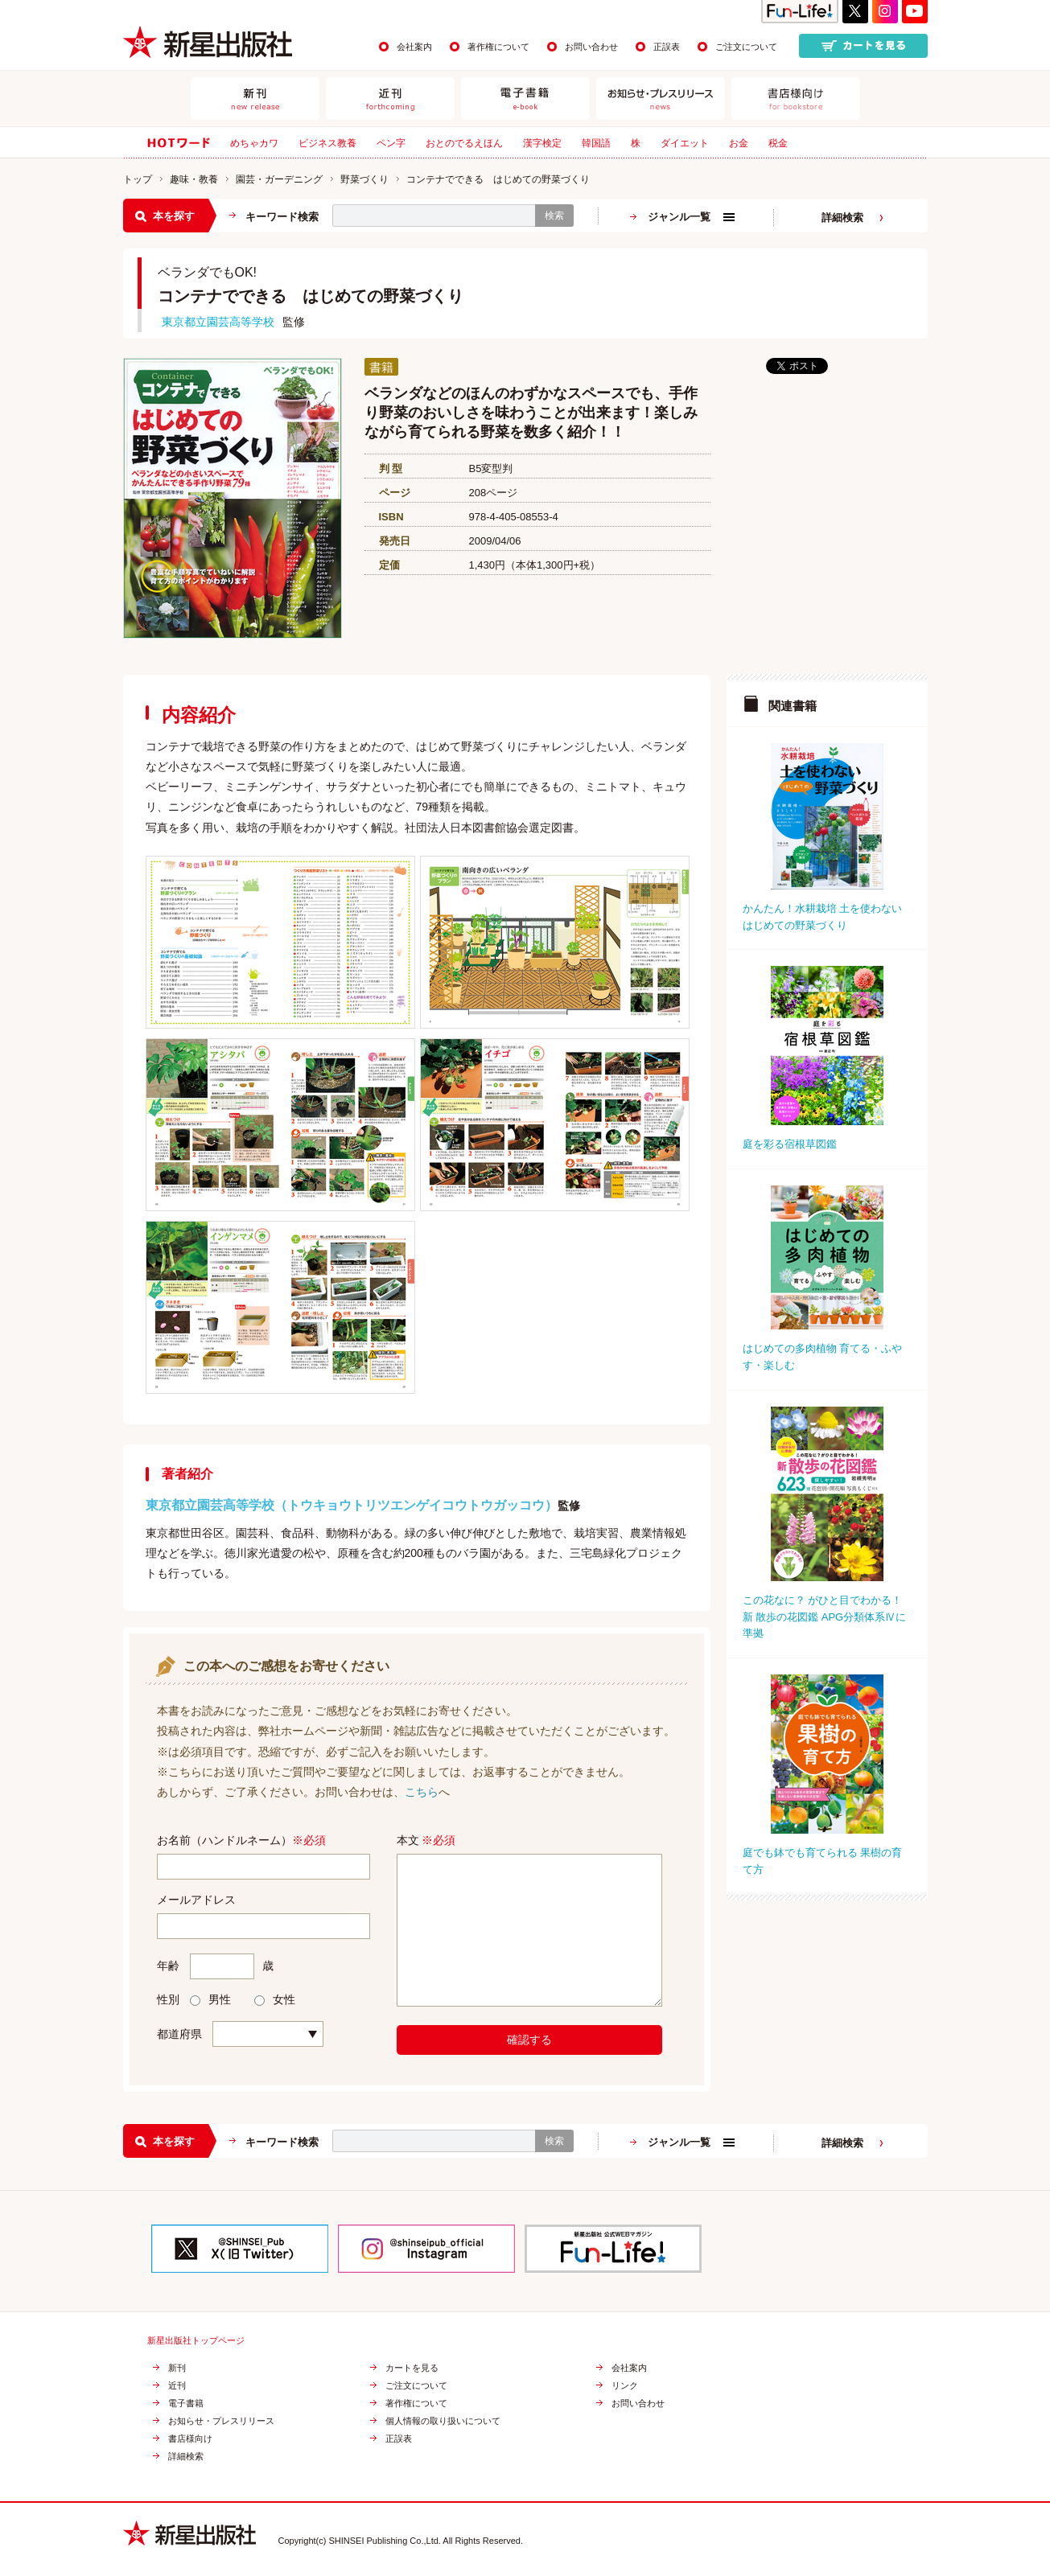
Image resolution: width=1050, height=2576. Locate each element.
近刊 (177, 2385)
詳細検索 (842, 217)
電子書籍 (186, 2403)
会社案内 (414, 46)
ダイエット (685, 143)
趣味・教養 (194, 179)
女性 (274, 1999)
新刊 (177, 2368)
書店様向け (190, 2438)
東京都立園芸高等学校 (218, 321)
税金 (778, 143)
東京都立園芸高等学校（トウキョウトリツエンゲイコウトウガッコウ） (352, 1505)
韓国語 (596, 143)
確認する (529, 2039)
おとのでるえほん (464, 143)
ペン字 (391, 143)
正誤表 (666, 46)
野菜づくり (364, 179)
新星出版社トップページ (196, 2340)
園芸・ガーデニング (279, 179)
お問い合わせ (591, 46)
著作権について (498, 46)
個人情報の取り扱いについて (442, 2421)
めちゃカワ (254, 143)
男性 (210, 1999)
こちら (422, 1791)
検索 (554, 215)
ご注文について (746, 46)
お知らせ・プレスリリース (221, 2421)
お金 (738, 143)
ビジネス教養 (327, 143)
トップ (137, 179)
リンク (624, 2385)
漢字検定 (542, 143)
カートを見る (412, 2368)
